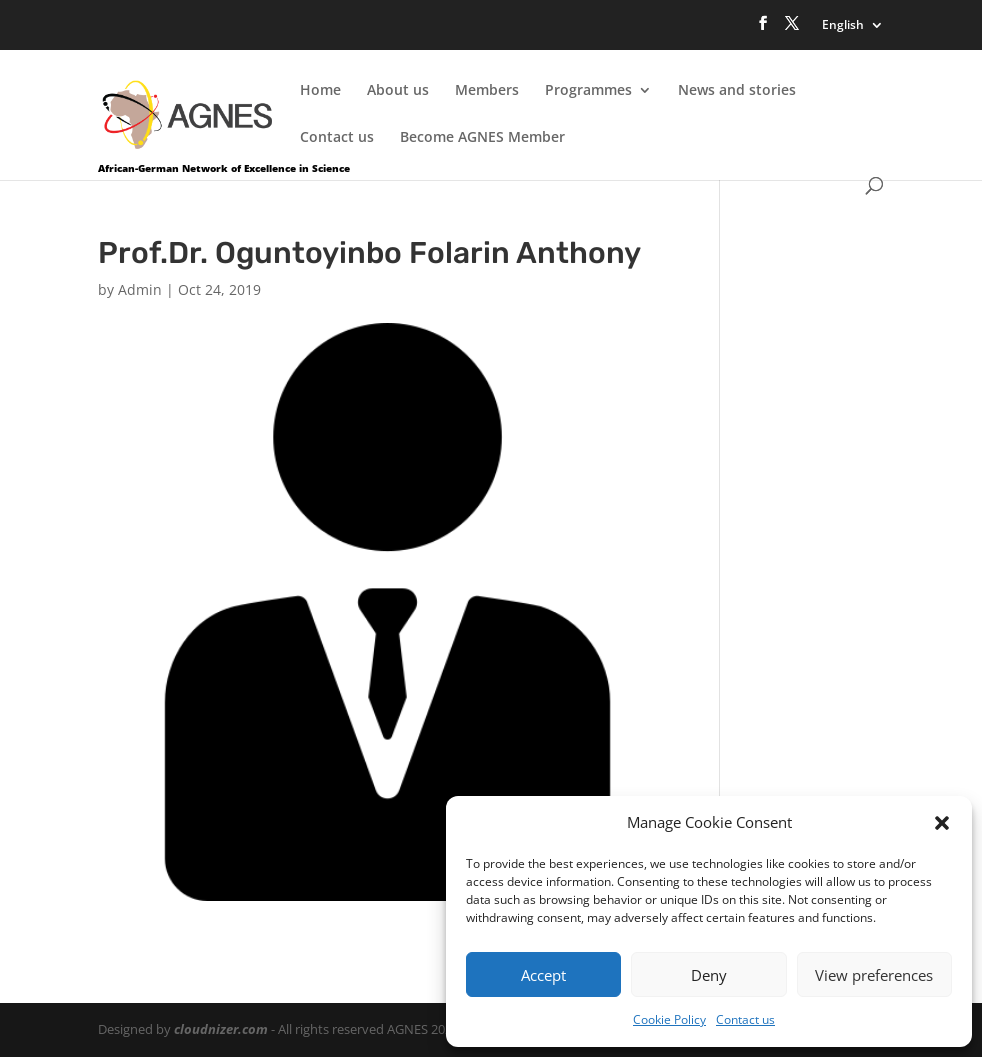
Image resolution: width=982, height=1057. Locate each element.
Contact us (745, 1019)
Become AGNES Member (482, 138)
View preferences (874, 975)
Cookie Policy (669, 1019)
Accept (543, 975)
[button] (942, 823)
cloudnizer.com (221, 1029)
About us (398, 91)
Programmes (588, 91)
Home (320, 91)
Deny (709, 975)
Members (487, 91)
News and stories (737, 91)
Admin (140, 289)
